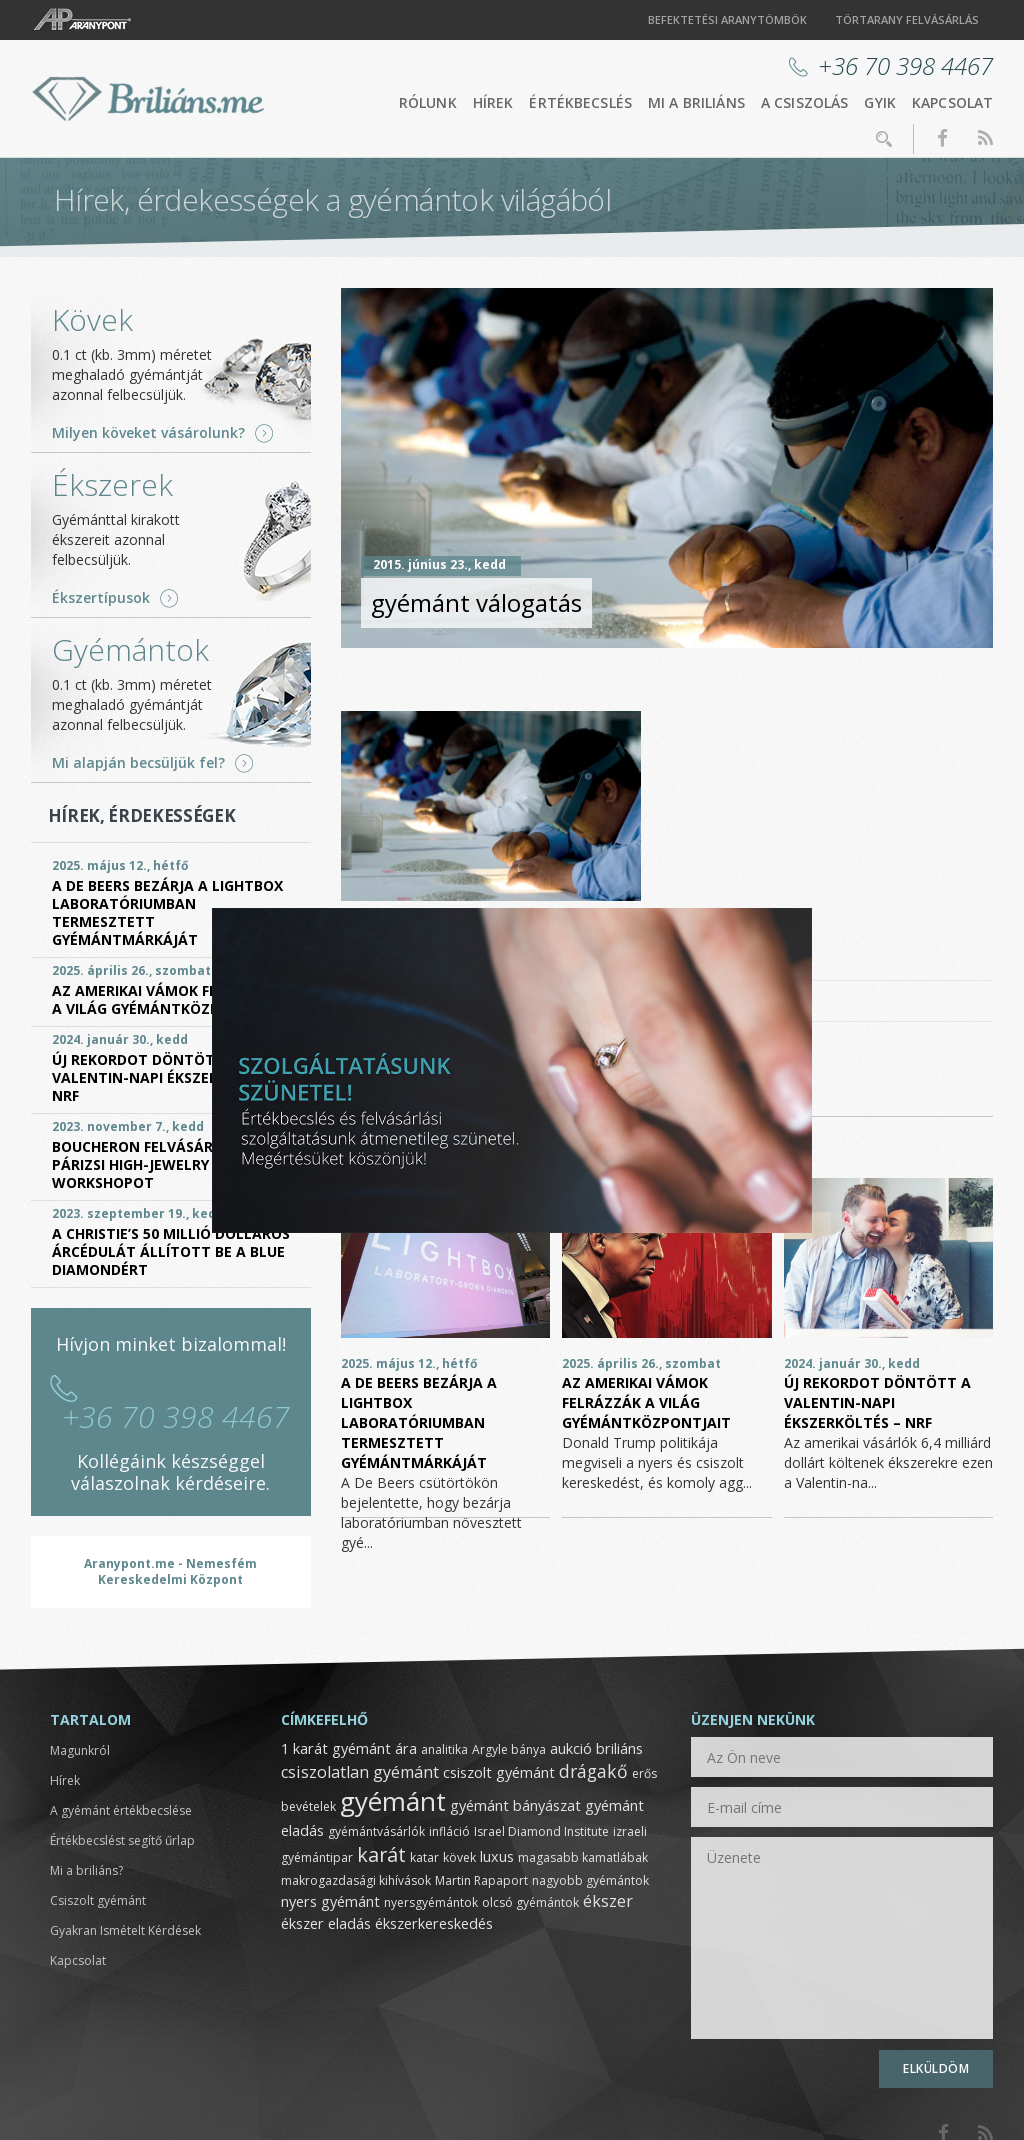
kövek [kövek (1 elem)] (459, 1857)
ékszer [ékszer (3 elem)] (608, 1901)
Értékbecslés (580, 102)
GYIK (880, 102)
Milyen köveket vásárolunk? (148, 433)
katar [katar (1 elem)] (424, 1857)
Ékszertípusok (101, 598)
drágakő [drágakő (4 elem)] (593, 1771)
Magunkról (80, 1750)
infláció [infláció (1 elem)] (449, 1831)
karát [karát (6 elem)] (381, 1854)
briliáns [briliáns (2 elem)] (619, 1748)
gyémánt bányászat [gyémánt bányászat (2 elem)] (515, 1805)
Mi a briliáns (696, 102)
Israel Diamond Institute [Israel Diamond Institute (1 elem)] (541, 1831)
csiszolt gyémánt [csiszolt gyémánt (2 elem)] (499, 1772)
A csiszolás (805, 102)
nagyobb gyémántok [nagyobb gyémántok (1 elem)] (590, 1880)
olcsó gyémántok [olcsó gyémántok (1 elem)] (530, 1902)
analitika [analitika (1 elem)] (444, 1749)
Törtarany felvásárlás (907, 19)
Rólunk (428, 102)
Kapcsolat (952, 102)
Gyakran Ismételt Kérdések (125, 1930)
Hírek (493, 102)
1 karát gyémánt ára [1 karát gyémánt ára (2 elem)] (349, 1748)
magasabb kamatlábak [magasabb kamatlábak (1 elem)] (583, 1857)
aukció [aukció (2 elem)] (571, 1748)
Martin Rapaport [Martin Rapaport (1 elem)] (481, 1880)
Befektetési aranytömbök (727, 19)
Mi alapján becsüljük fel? (138, 763)
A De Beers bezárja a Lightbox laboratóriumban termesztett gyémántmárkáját (419, 1422)
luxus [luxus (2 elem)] (497, 1856)
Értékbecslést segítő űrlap (122, 1840)
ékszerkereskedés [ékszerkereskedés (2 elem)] (434, 1923)
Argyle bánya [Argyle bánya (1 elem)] (509, 1749)
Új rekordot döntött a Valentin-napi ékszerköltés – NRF (877, 1402)
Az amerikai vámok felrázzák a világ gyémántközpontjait (646, 1402)
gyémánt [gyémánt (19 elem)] (393, 1801)
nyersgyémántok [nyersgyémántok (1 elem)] (431, 1902)
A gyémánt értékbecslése (121, 1810)
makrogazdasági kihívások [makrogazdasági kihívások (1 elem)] (356, 1880)
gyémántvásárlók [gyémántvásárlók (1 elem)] (376, 1831)
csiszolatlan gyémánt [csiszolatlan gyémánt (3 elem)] (360, 1772)
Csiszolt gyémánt (98, 1900)
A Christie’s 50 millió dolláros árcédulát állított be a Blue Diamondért (171, 1251)
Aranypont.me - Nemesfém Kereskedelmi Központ (170, 1571)
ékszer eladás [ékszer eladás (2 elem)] (326, 1923)
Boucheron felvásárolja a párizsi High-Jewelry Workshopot (156, 1164)
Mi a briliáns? (86, 1870)
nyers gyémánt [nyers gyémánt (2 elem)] (330, 1901)
